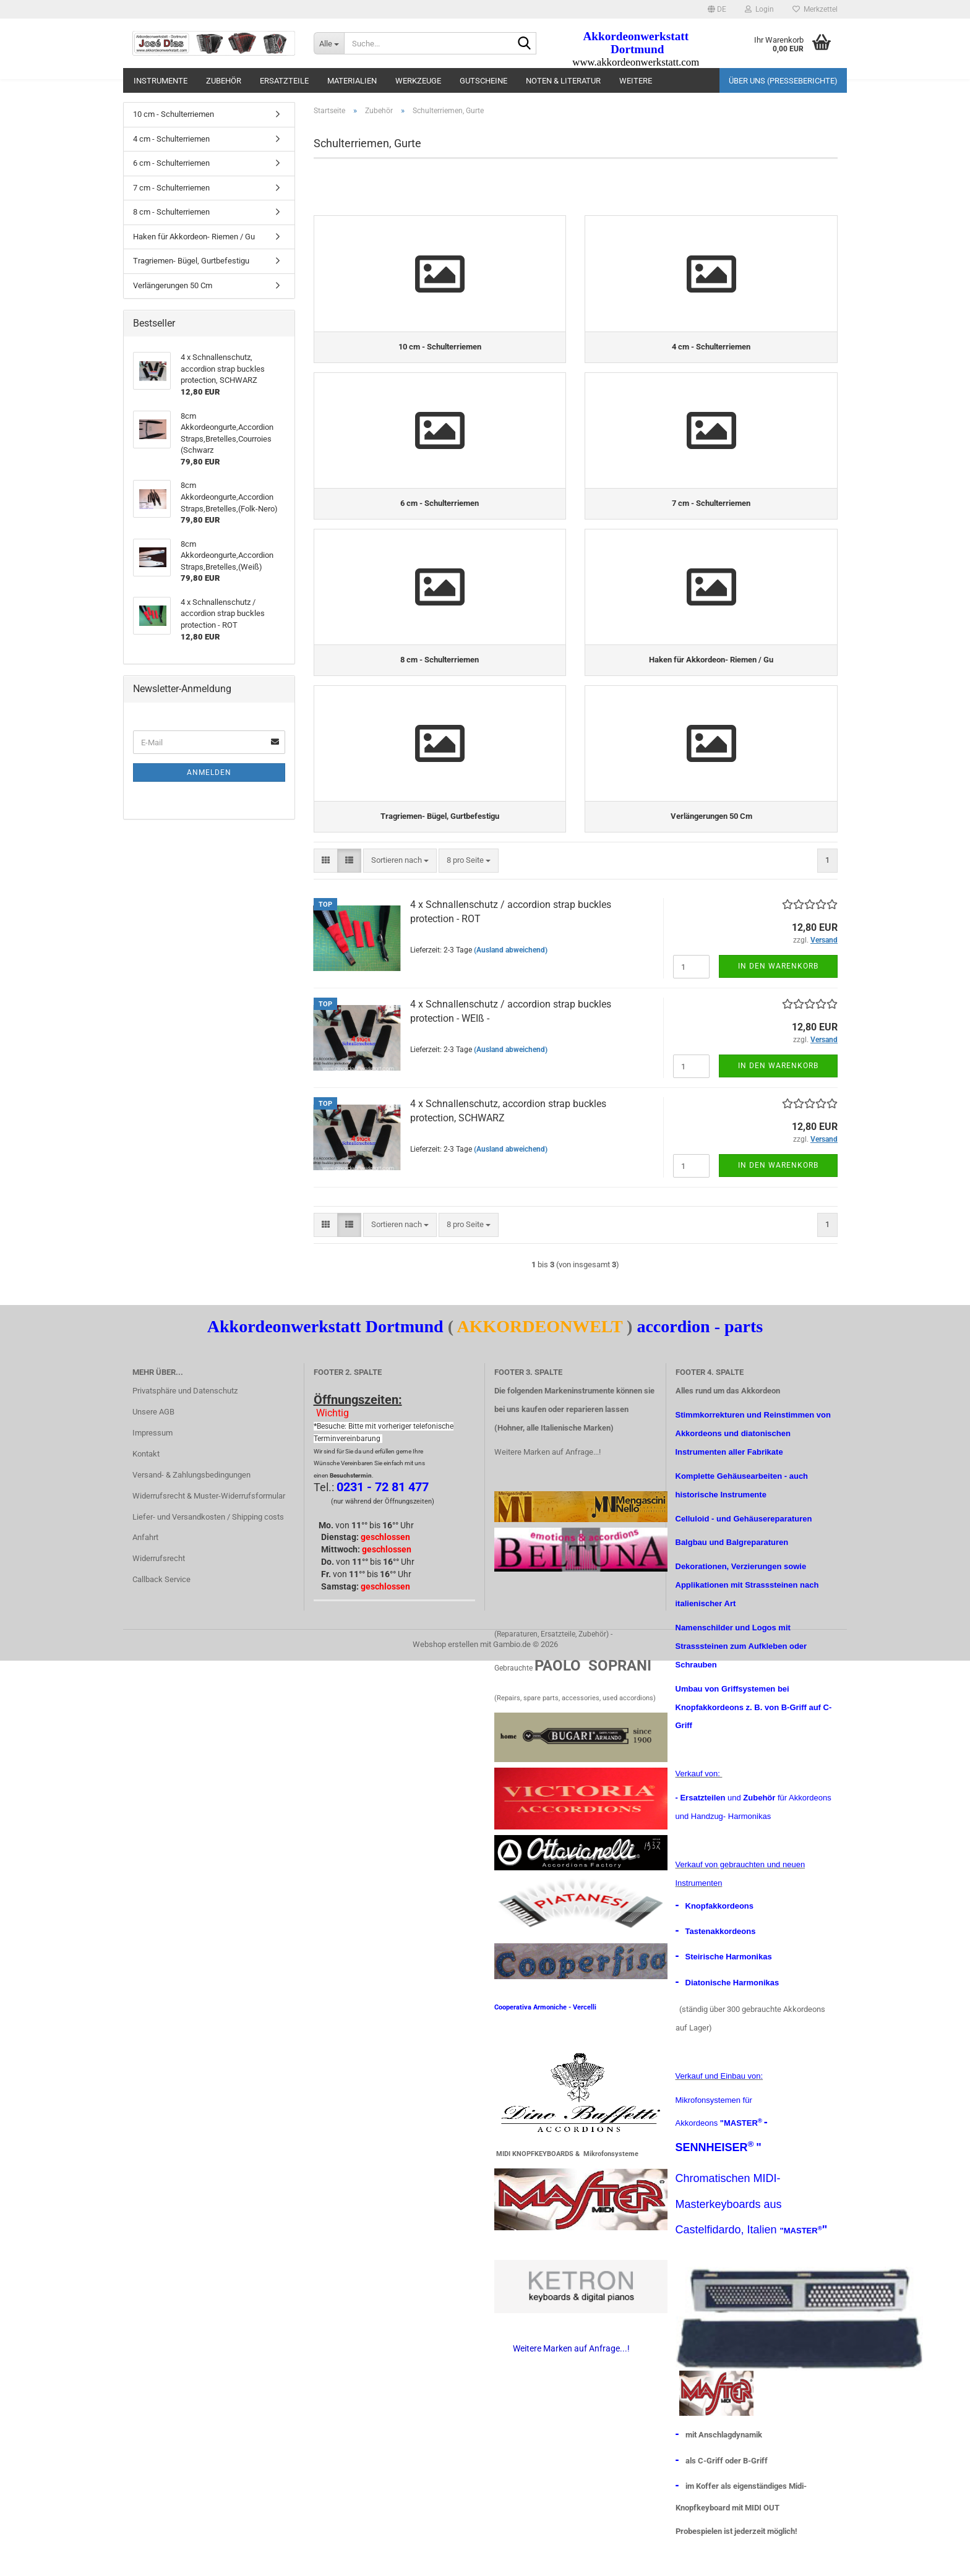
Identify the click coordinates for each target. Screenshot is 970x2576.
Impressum (152, 1461)
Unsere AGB (153, 1440)
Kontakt (146, 1482)
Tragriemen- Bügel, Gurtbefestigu (191, 260)
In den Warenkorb (778, 995)
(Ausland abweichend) (510, 979)
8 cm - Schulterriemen (171, 211)
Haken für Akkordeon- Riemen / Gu (194, 236)
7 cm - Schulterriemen (171, 187)
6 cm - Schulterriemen (171, 163)
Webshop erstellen (445, 1673)
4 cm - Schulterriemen (171, 138)
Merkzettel (815, 9)
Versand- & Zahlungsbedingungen (191, 1503)
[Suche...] (329, 43)
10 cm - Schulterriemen (173, 114)
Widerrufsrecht (158, 1588)
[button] (717, 9)
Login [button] (759, 9)
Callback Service (161, 1609)
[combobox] (400, 890)
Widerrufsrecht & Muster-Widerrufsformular (208, 1525)
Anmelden (209, 772)
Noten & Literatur (563, 80)
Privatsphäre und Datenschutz (185, 1420)
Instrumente (160, 80)
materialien (352, 80)
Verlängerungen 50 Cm (172, 285)
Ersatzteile (284, 80)
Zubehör (223, 80)
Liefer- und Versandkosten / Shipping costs (208, 1546)
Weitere (635, 80)
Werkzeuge (418, 80)
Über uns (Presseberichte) (783, 80)
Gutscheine (483, 80)
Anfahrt (145, 1567)
